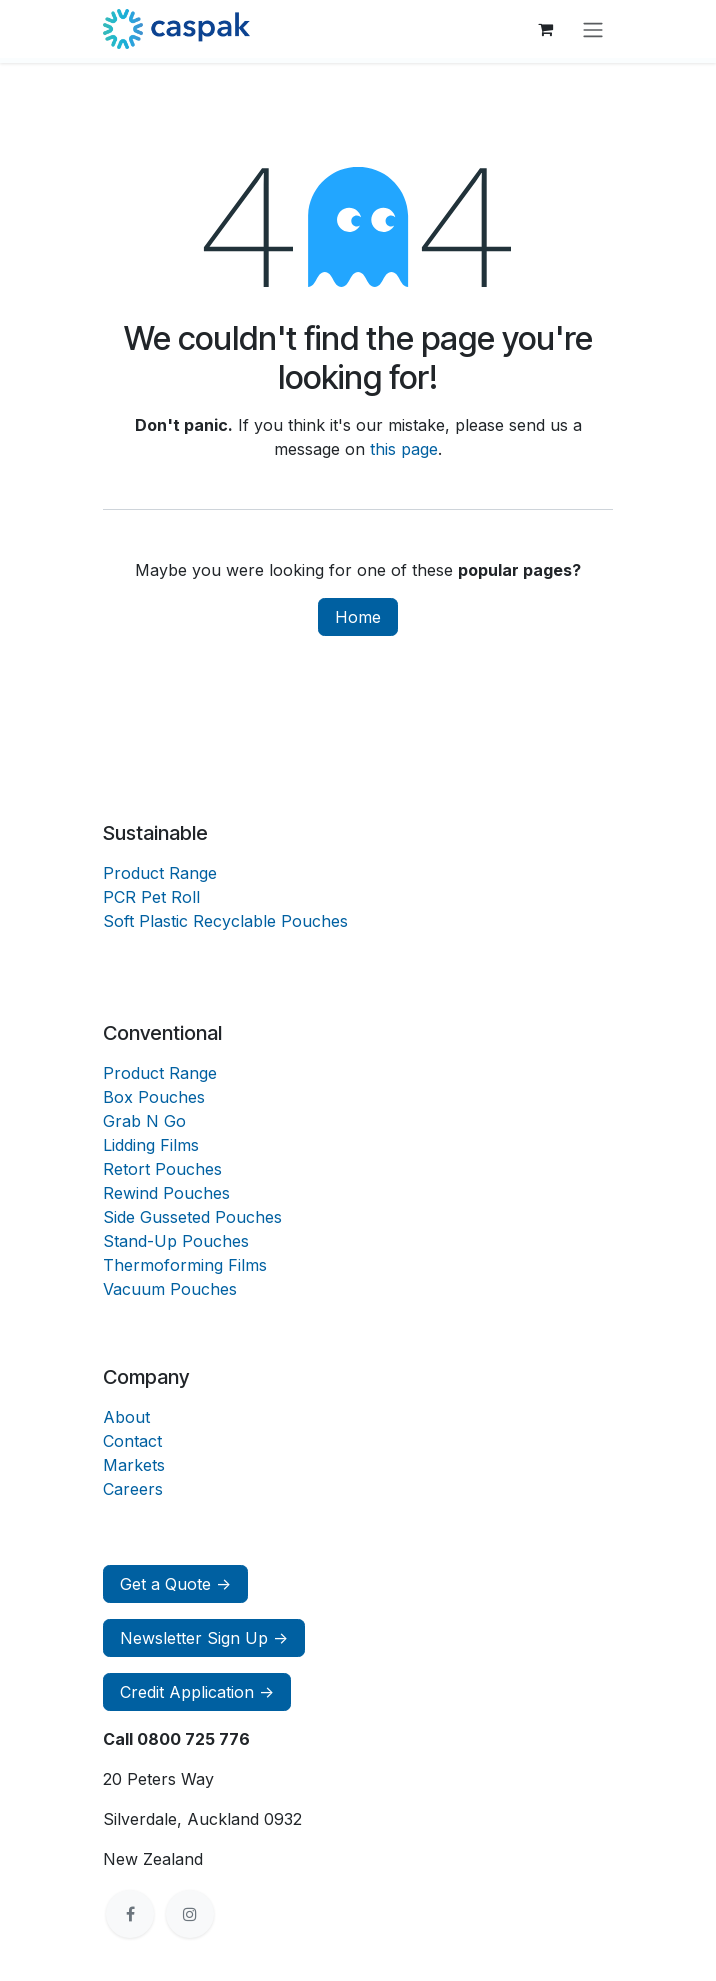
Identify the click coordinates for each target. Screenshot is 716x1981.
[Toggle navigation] (593, 29)
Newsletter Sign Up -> (204, 1638)
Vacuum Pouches (170, 1289)
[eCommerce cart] (545, 29)
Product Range (160, 873)
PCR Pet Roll (151, 897)
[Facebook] (130, 1914)
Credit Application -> (197, 1692)
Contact (132, 1441)
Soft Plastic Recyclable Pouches (225, 921)
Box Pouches (154, 1097)
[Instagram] (190, 1914)
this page (404, 449)
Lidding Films (151, 1145)
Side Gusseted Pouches (192, 1217)
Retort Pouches (162, 1169)
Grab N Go (144, 1121)
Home (358, 617)
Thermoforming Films (185, 1265)
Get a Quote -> (175, 1584)
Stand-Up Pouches (176, 1241)
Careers (133, 1489)
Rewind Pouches (166, 1193)
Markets (134, 1465)
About (126, 1417)
